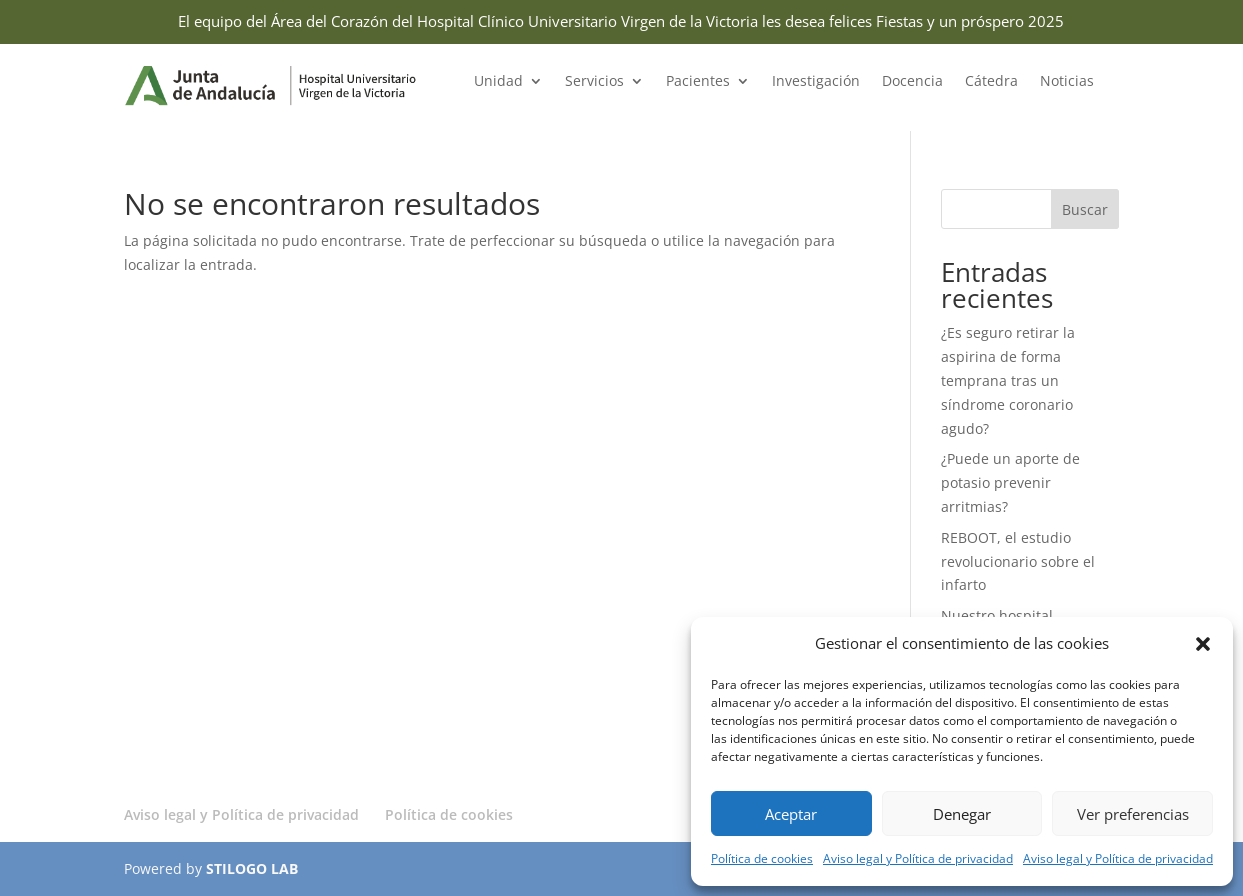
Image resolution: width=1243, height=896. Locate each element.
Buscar (1085, 209)
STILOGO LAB (252, 868)
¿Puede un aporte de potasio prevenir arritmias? (1010, 482)
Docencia (912, 82)
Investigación (816, 82)
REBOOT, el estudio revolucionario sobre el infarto (1018, 561)
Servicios (594, 82)
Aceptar (791, 814)
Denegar (962, 814)
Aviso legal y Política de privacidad (918, 858)
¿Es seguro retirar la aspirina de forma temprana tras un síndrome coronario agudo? (1008, 380)
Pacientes (698, 82)
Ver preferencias (1133, 814)
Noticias (1067, 82)
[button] (1203, 644)
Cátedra (991, 82)
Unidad (498, 82)
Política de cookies (762, 858)
